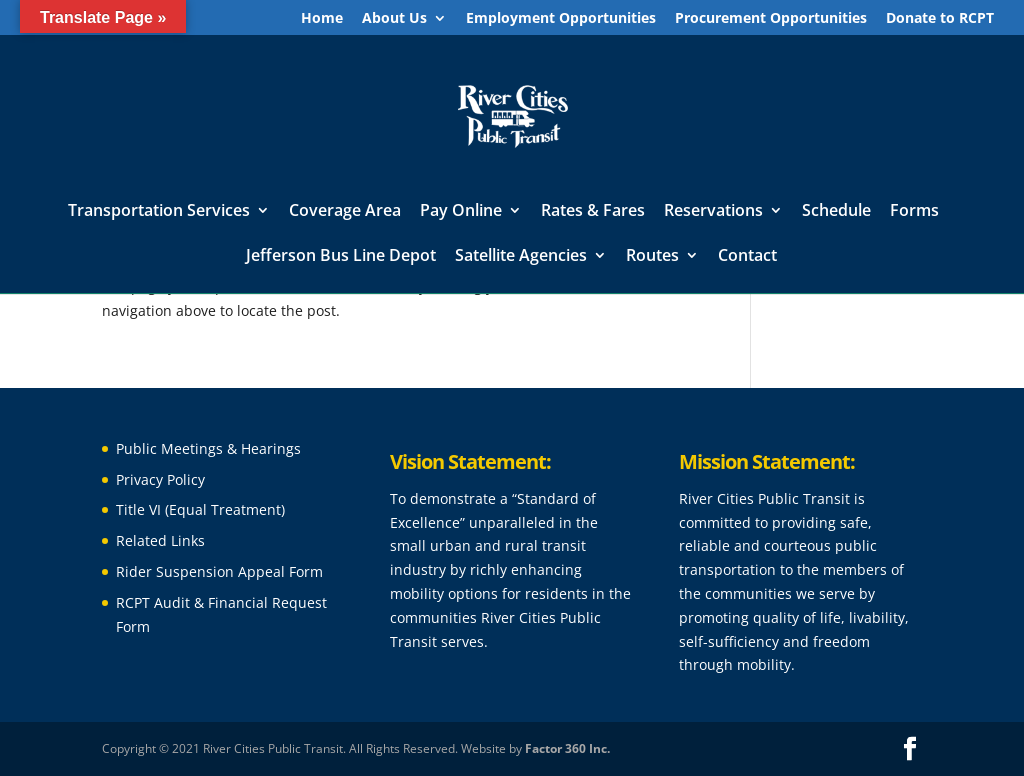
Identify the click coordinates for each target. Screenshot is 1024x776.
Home (322, 19)
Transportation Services (159, 212)
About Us (394, 19)
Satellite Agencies (521, 257)
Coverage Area (345, 212)
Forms (914, 212)
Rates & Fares (593, 212)
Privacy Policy (160, 479)
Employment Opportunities (561, 19)
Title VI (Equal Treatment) (200, 509)
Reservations (713, 212)
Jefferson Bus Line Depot (341, 257)
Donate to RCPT (940, 19)
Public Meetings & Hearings (208, 448)
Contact (747, 257)
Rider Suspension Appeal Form (219, 571)
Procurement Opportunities (771, 19)
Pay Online (461, 212)
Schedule (836, 212)
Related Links (160, 540)
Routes (652, 257)
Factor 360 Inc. (567, 748)
